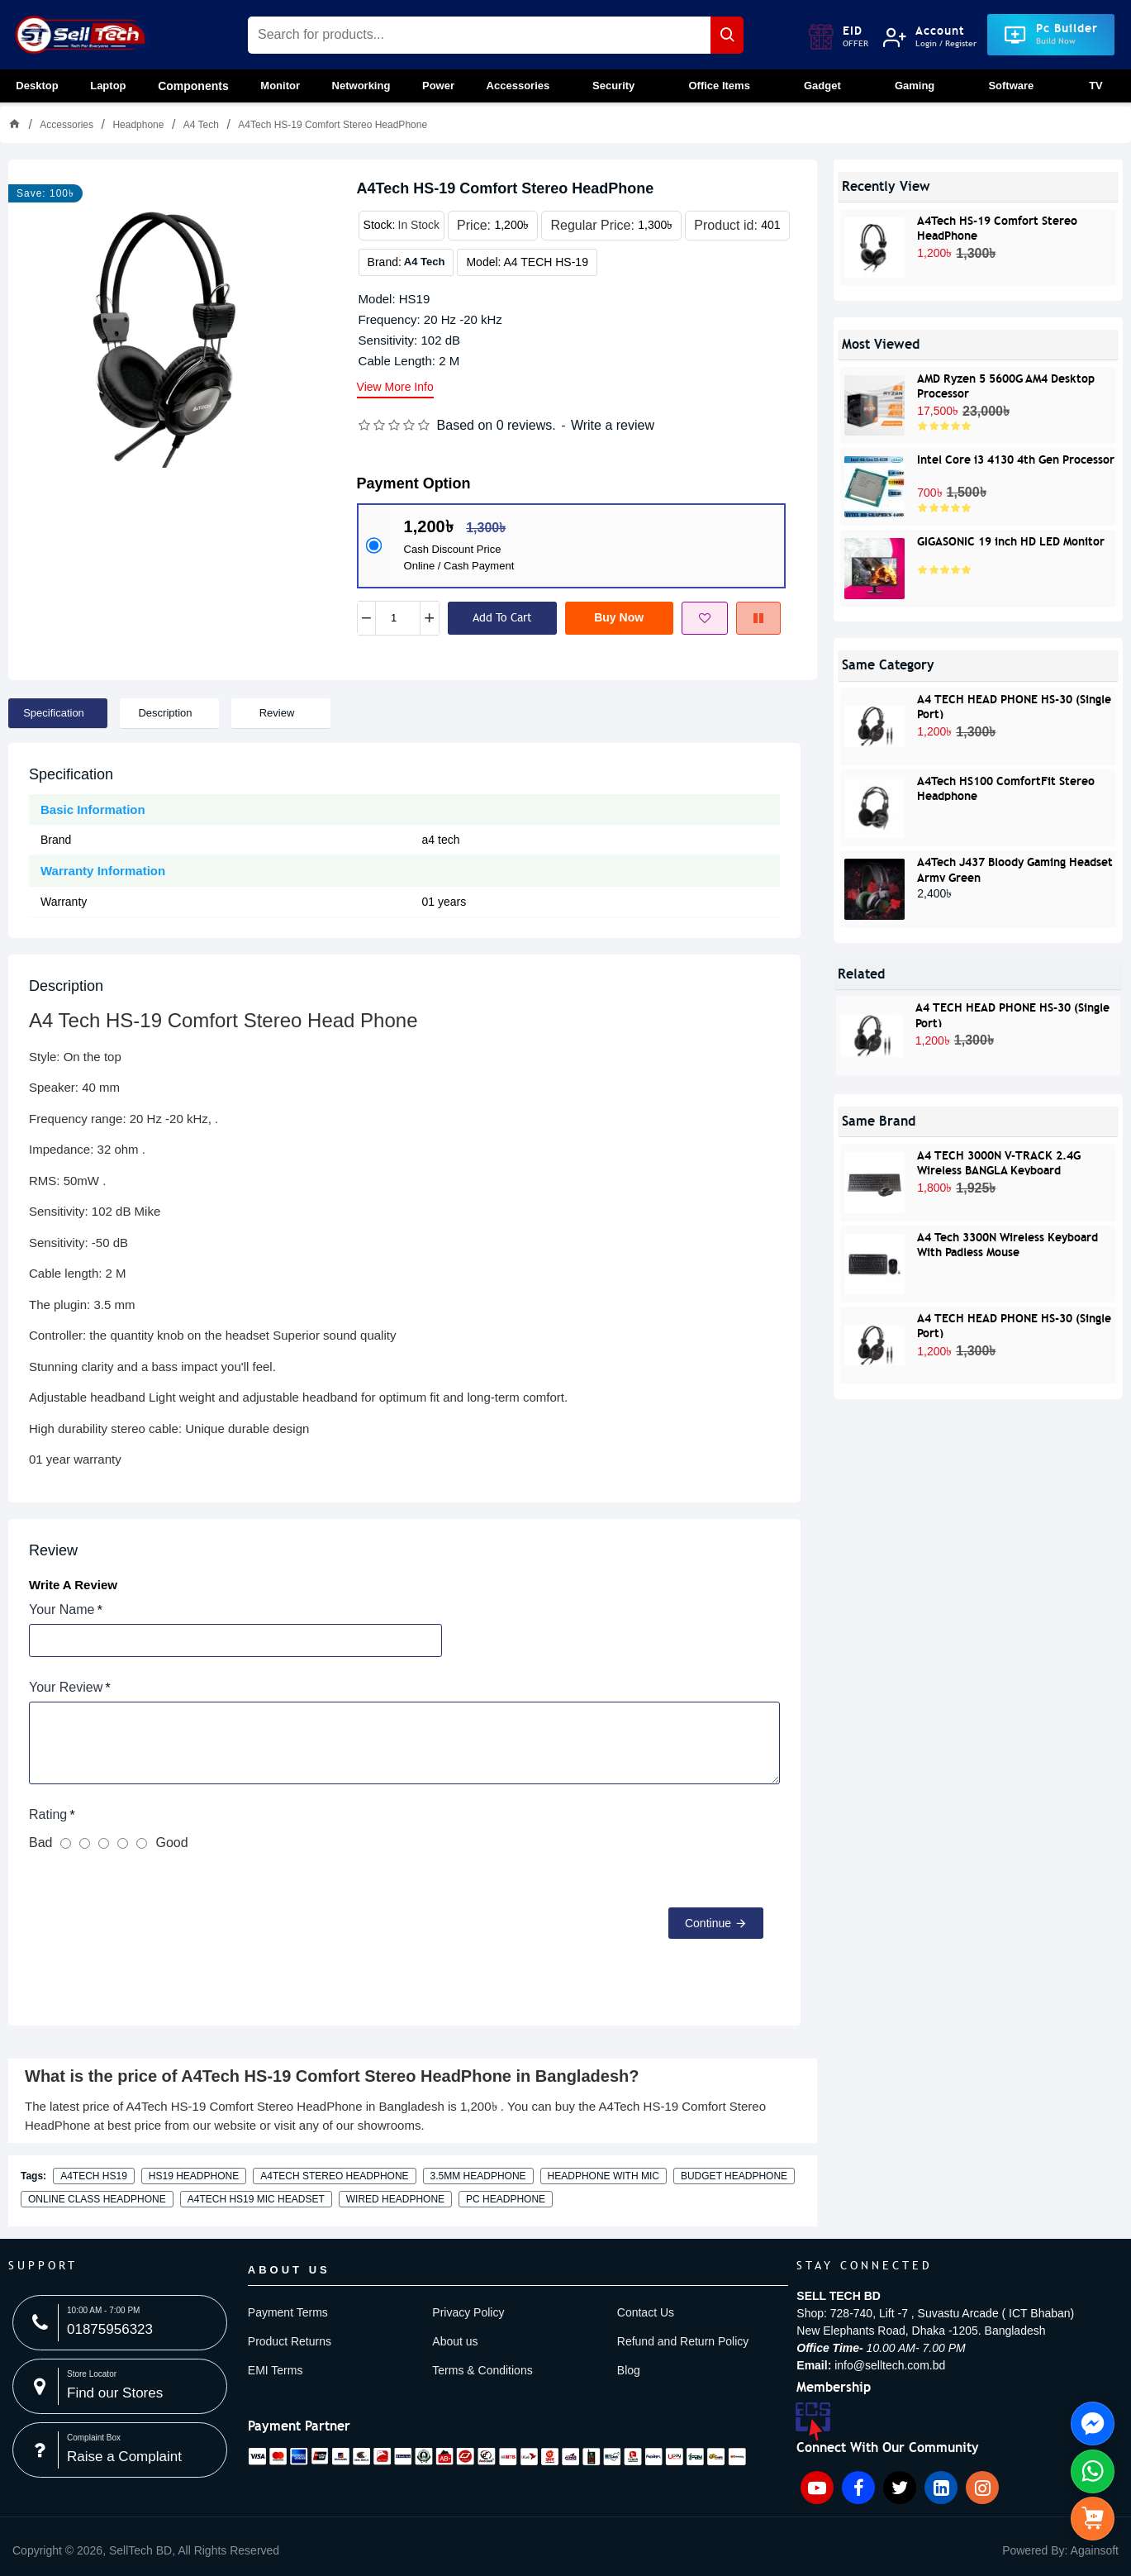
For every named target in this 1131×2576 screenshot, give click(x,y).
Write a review (612, 425)
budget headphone (734, 2176)
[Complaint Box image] (119, 2450)
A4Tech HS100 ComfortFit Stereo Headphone (1006, 787)
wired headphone (395, 2199)
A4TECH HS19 (93, 2176)
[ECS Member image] (812, 2423)
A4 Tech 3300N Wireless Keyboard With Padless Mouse (1007, 1243)
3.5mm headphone (478, 2176)
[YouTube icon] (817, 2487)
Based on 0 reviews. (496, 425)
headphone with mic (603, 2176)
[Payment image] (497, 2456)
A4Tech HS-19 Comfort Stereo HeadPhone (997, 226)
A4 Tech (201, 125)
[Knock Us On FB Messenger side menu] (1093, 2423)
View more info (395, 387)
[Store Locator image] (119, 2386)
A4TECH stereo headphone (334, 2176)
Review (277, 713)
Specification (53, 713)
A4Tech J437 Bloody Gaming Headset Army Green (1015, 868)
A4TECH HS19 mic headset (256, 2199)
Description (165, 713)
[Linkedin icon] (941, 2487)
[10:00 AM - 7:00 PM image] (119, 2322)
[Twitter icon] (899, 2487)
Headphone (138, 125)
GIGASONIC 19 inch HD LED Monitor (1011, 541)
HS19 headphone (194, 2176)
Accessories (66, 125)
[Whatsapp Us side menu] (1093, 2471)
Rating (48, 1814)
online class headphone (97, 2199)
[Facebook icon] (858, 2487)
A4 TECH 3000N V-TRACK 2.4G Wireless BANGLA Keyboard (999, 1161)
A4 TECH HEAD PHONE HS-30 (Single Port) (1014, 705)
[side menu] (1093, 2518)
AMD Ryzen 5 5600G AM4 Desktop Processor (1006, 384)
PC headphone (505, 2199)
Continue (708, 1923)
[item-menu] (145, 2550)
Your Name (61, 1609)
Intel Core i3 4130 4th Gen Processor (1015, 459)
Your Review (65, 1687)
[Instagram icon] (982, 2487)
